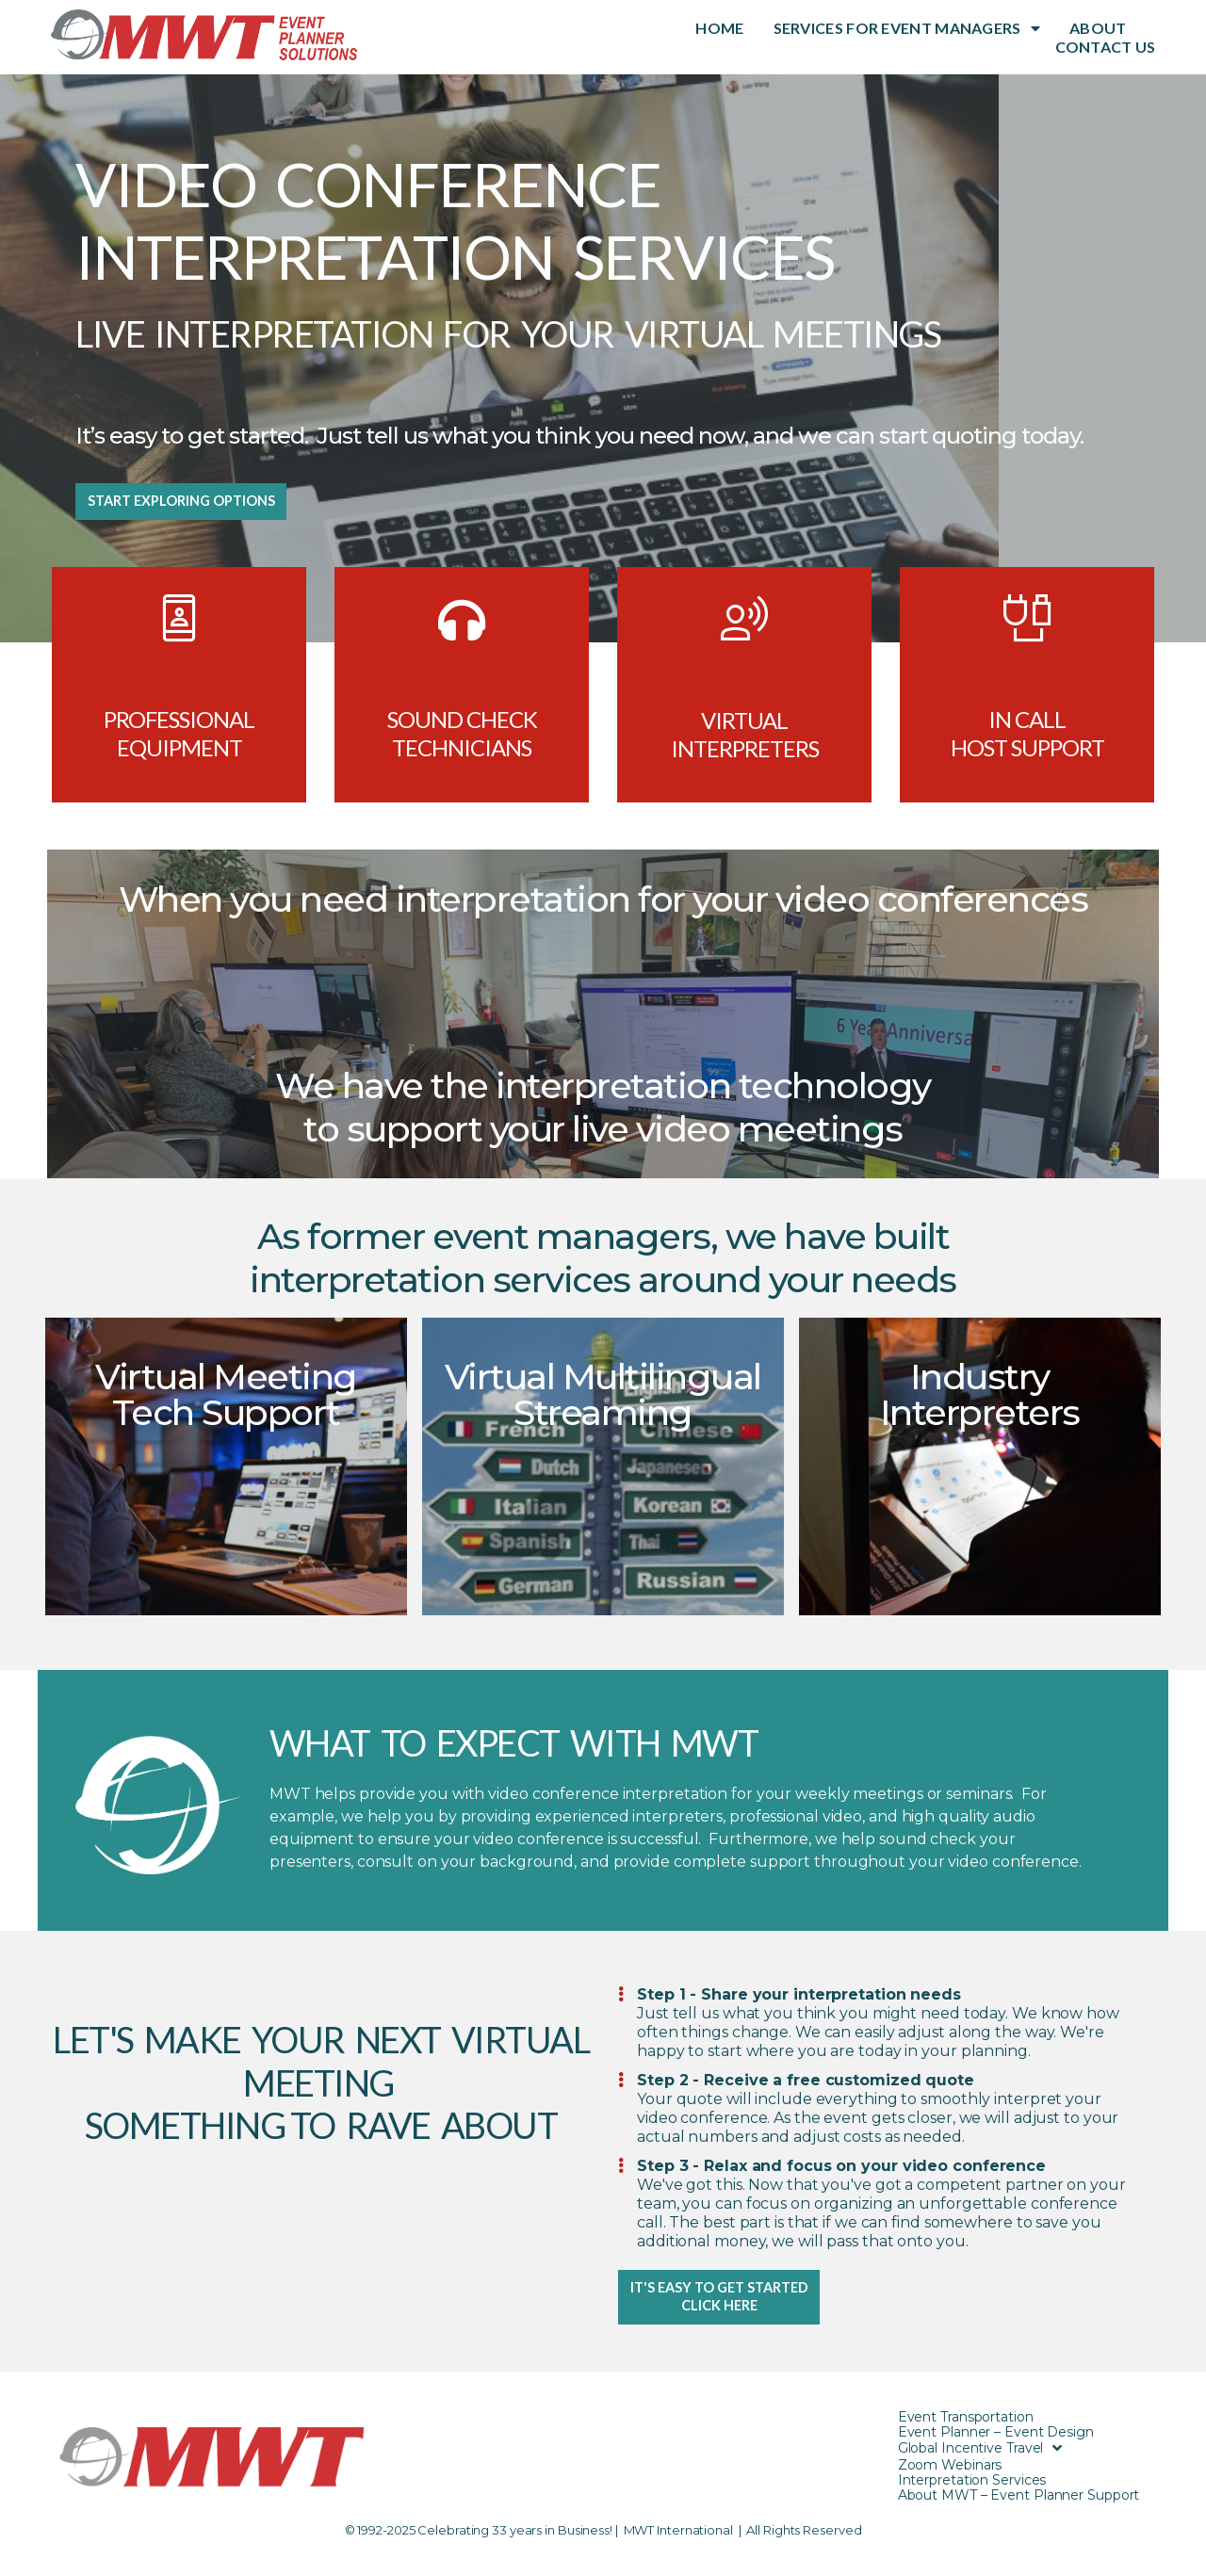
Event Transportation (966, 2431)
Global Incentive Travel (980, 2463)
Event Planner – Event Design (996, 2446)
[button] (198, 506)
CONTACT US (1105, 47)
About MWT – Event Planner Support (1019, 2510)
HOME (719, 28)
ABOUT (1098, 28)
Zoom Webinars (950, 2479)
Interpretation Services (972, 2495)
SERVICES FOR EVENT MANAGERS (907, 28)
